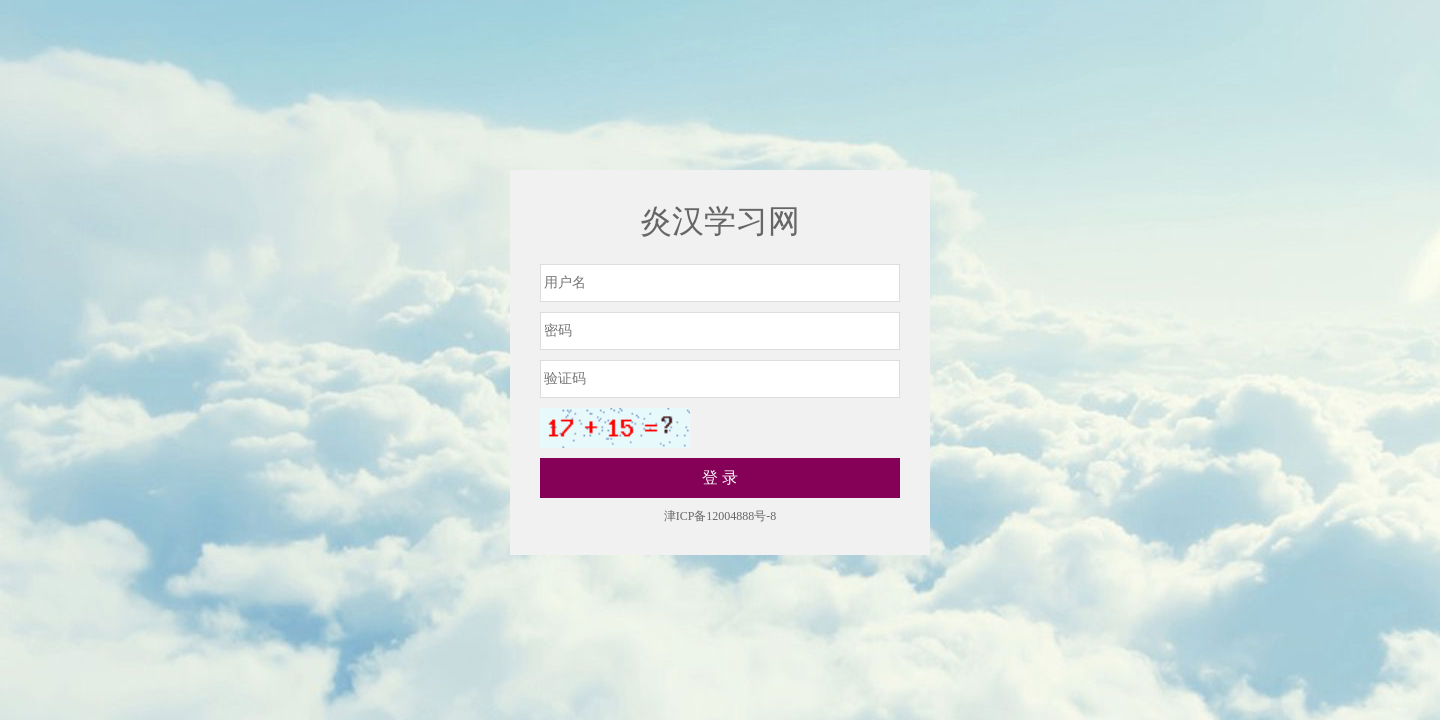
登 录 (720, 477)
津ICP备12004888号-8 (720, 516)
